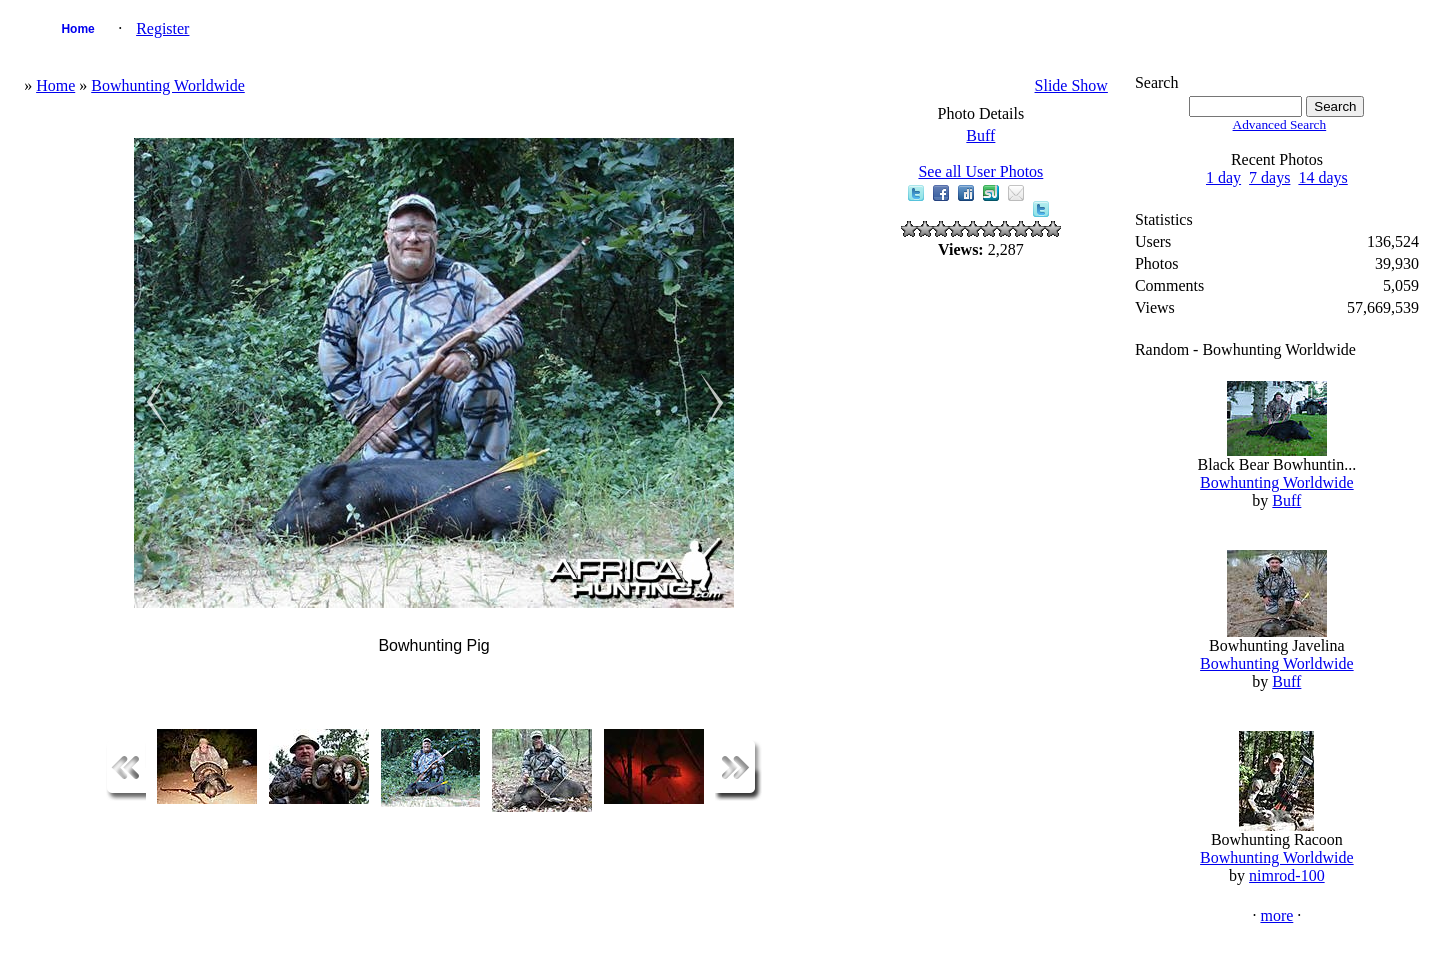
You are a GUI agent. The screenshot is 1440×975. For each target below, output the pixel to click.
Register (162, 28)
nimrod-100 (1287, 875)
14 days (1322, 177)
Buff (980, 135)
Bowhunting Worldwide (168, 85)
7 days (1269, 177)
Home (77, 29)
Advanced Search (1280, 124)
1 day (1223, 177)
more (1276, 915)
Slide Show (1071, 85)
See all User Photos (980, 171)
